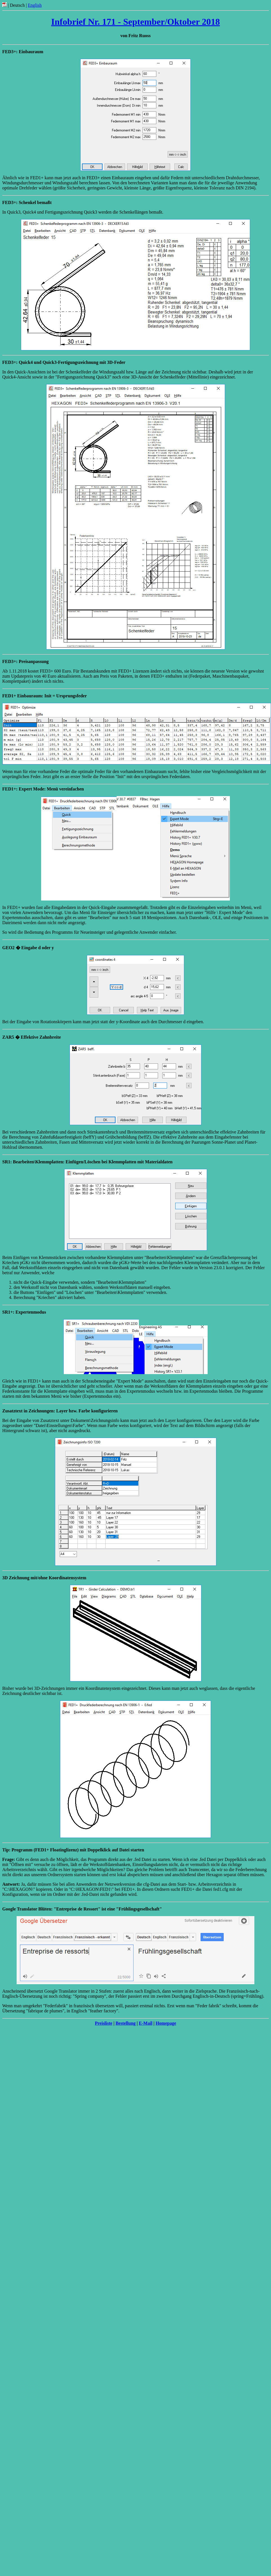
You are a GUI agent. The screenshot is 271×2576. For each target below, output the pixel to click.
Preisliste (103, 2023)
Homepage (166, 2023)
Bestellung (125, 2023)
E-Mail (145, 2023)
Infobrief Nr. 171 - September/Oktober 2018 (135, 22)
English (35, 5)
